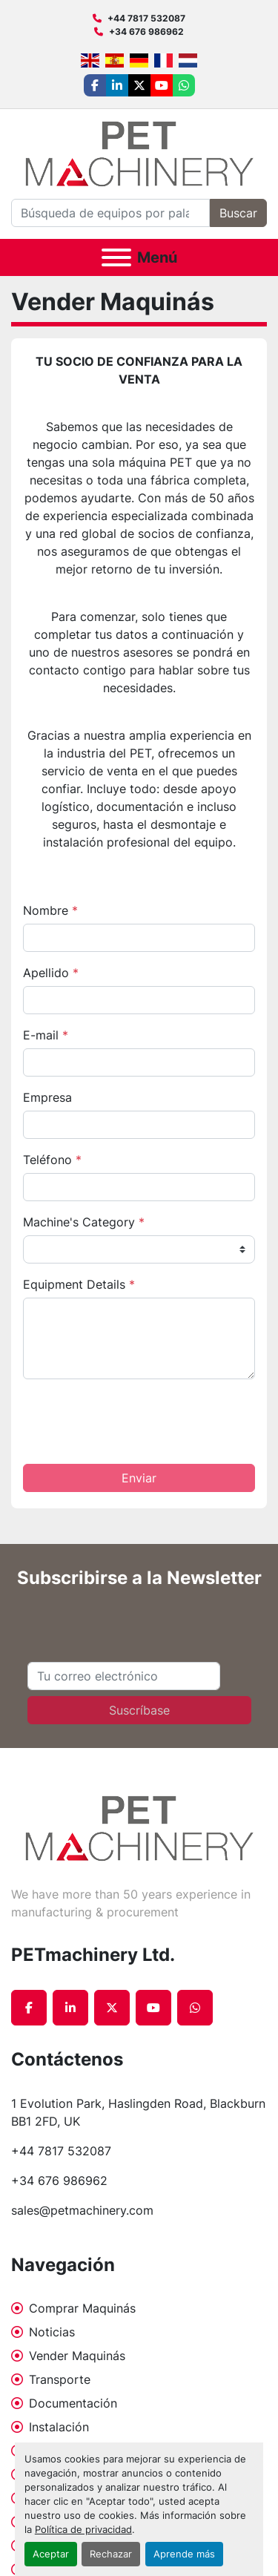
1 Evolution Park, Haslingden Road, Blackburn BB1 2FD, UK (139, 2112)
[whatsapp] (184, 85)
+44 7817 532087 (146, 18)
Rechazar (111, 2554)
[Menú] (116, 257)
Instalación (59, 2426)
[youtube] (161, 85)
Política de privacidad (83, 2529)
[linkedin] (117, 85)
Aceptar (51, 2554)
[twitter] (139, 85)
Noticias (52, 2331)
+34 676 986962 (146, 31)
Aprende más (184, 2554)
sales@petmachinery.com (82, 2210)
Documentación (73, 2403)
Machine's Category (84, 1222)
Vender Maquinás (77, 2355)
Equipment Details (79, 1284)
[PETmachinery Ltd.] (139, 1827)
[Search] (110, 213)
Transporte (59, 2379)
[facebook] (95, 85)
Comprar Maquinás (82, 2308)
